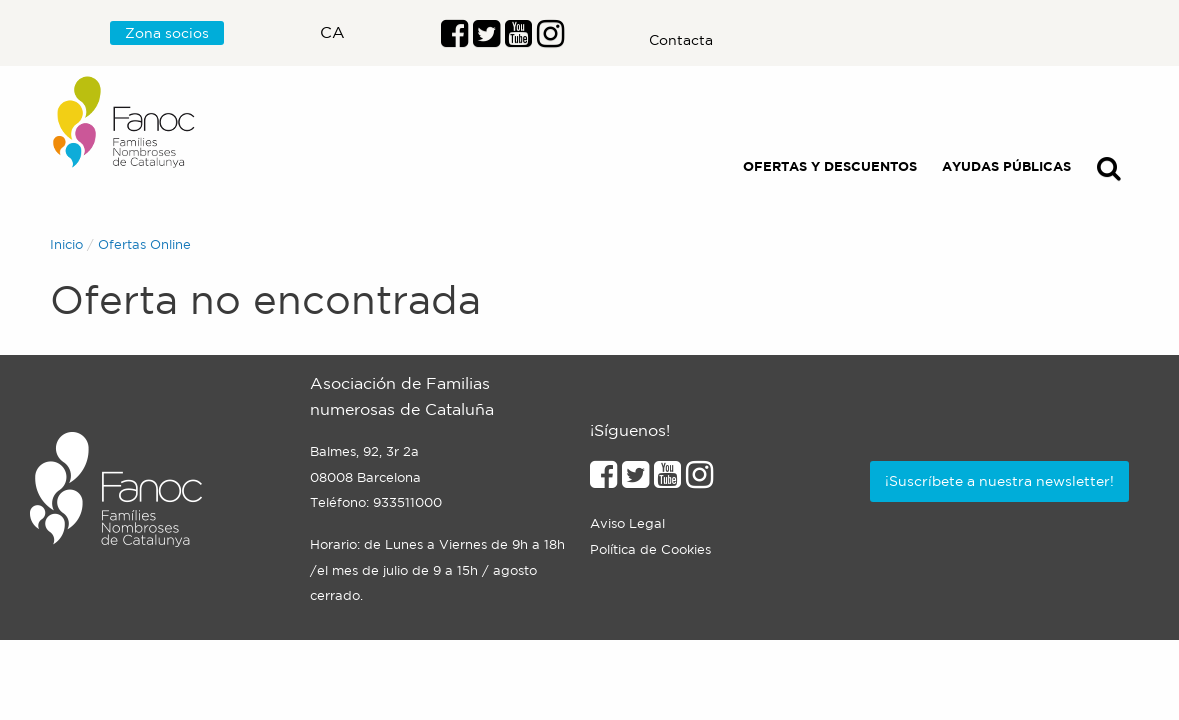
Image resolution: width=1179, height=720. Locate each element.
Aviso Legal (627, 523)
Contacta (681, 40)
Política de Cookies (650, 549)
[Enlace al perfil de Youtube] (518, 39)
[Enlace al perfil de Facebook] (454, 39)
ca (332, 32)
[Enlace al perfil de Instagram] (699, 480)
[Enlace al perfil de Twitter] (486, 39)
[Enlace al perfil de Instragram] (550, 39)
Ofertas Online (144, 244)
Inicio (66, 244)
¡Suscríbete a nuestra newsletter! (999, 481)
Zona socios (167, 33)
